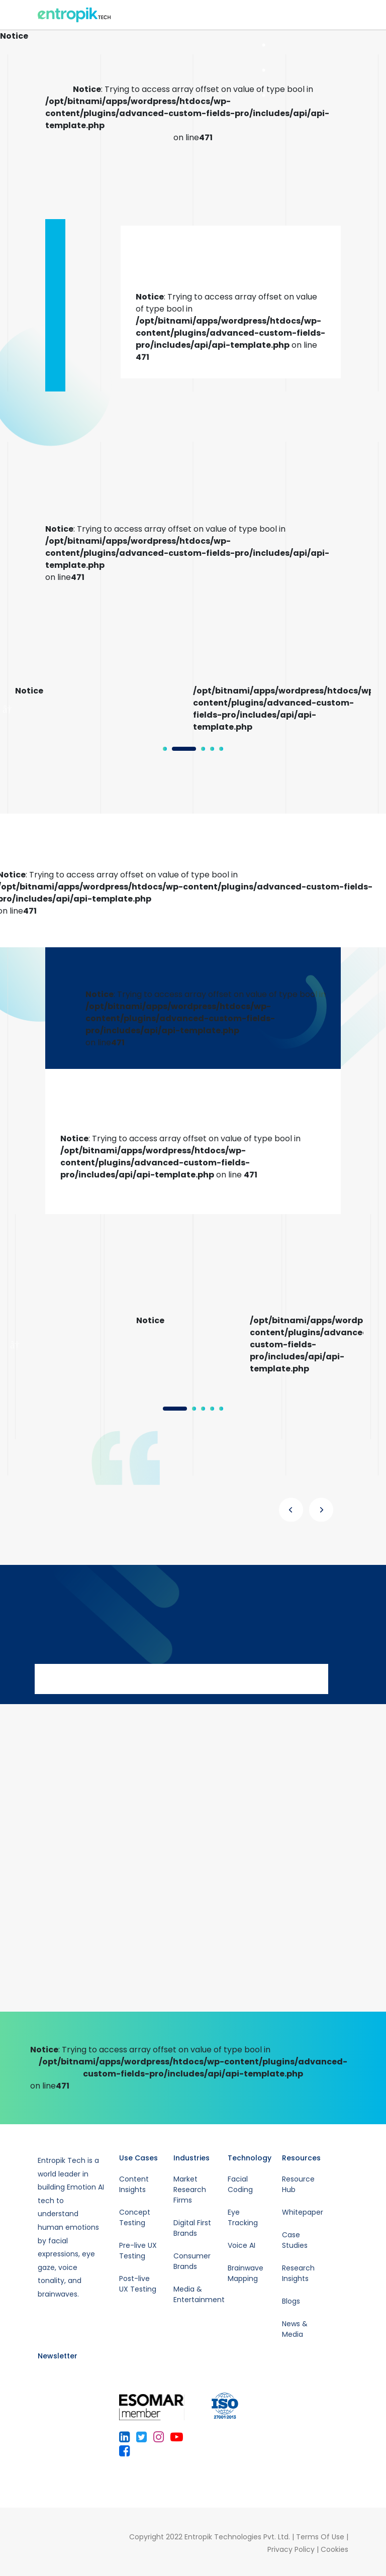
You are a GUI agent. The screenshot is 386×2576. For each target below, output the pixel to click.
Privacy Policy (291, 2549)
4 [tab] (263, 69)
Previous (8, 709)
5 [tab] (263, 94)
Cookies (334, 2549)
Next (378, 709)
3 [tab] (263, 44)
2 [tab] (177, 752)
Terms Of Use (320, 2537)
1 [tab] (168, 752)
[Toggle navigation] (342, 15)
